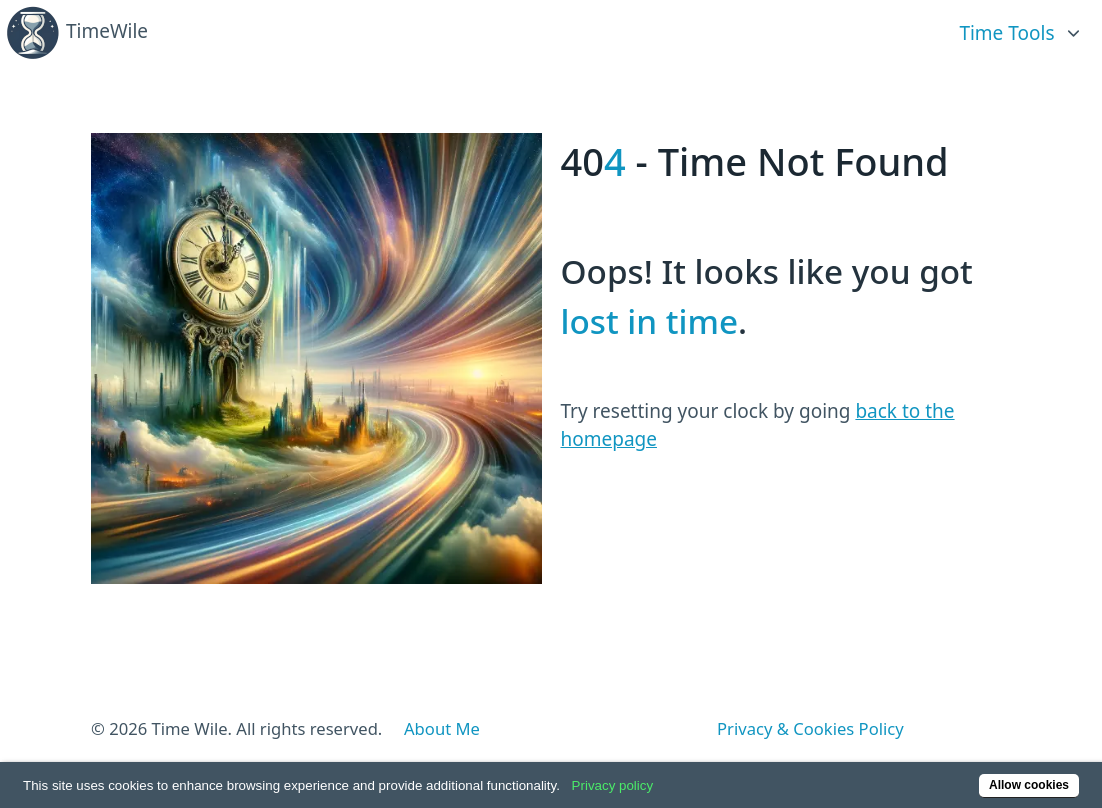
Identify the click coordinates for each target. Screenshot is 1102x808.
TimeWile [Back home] (76, 33)
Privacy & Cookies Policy (810, 728)
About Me (442, 728)
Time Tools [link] (1006, 33)
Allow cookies (1029, 785)
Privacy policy (612, 785)
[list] (1021, 24)
